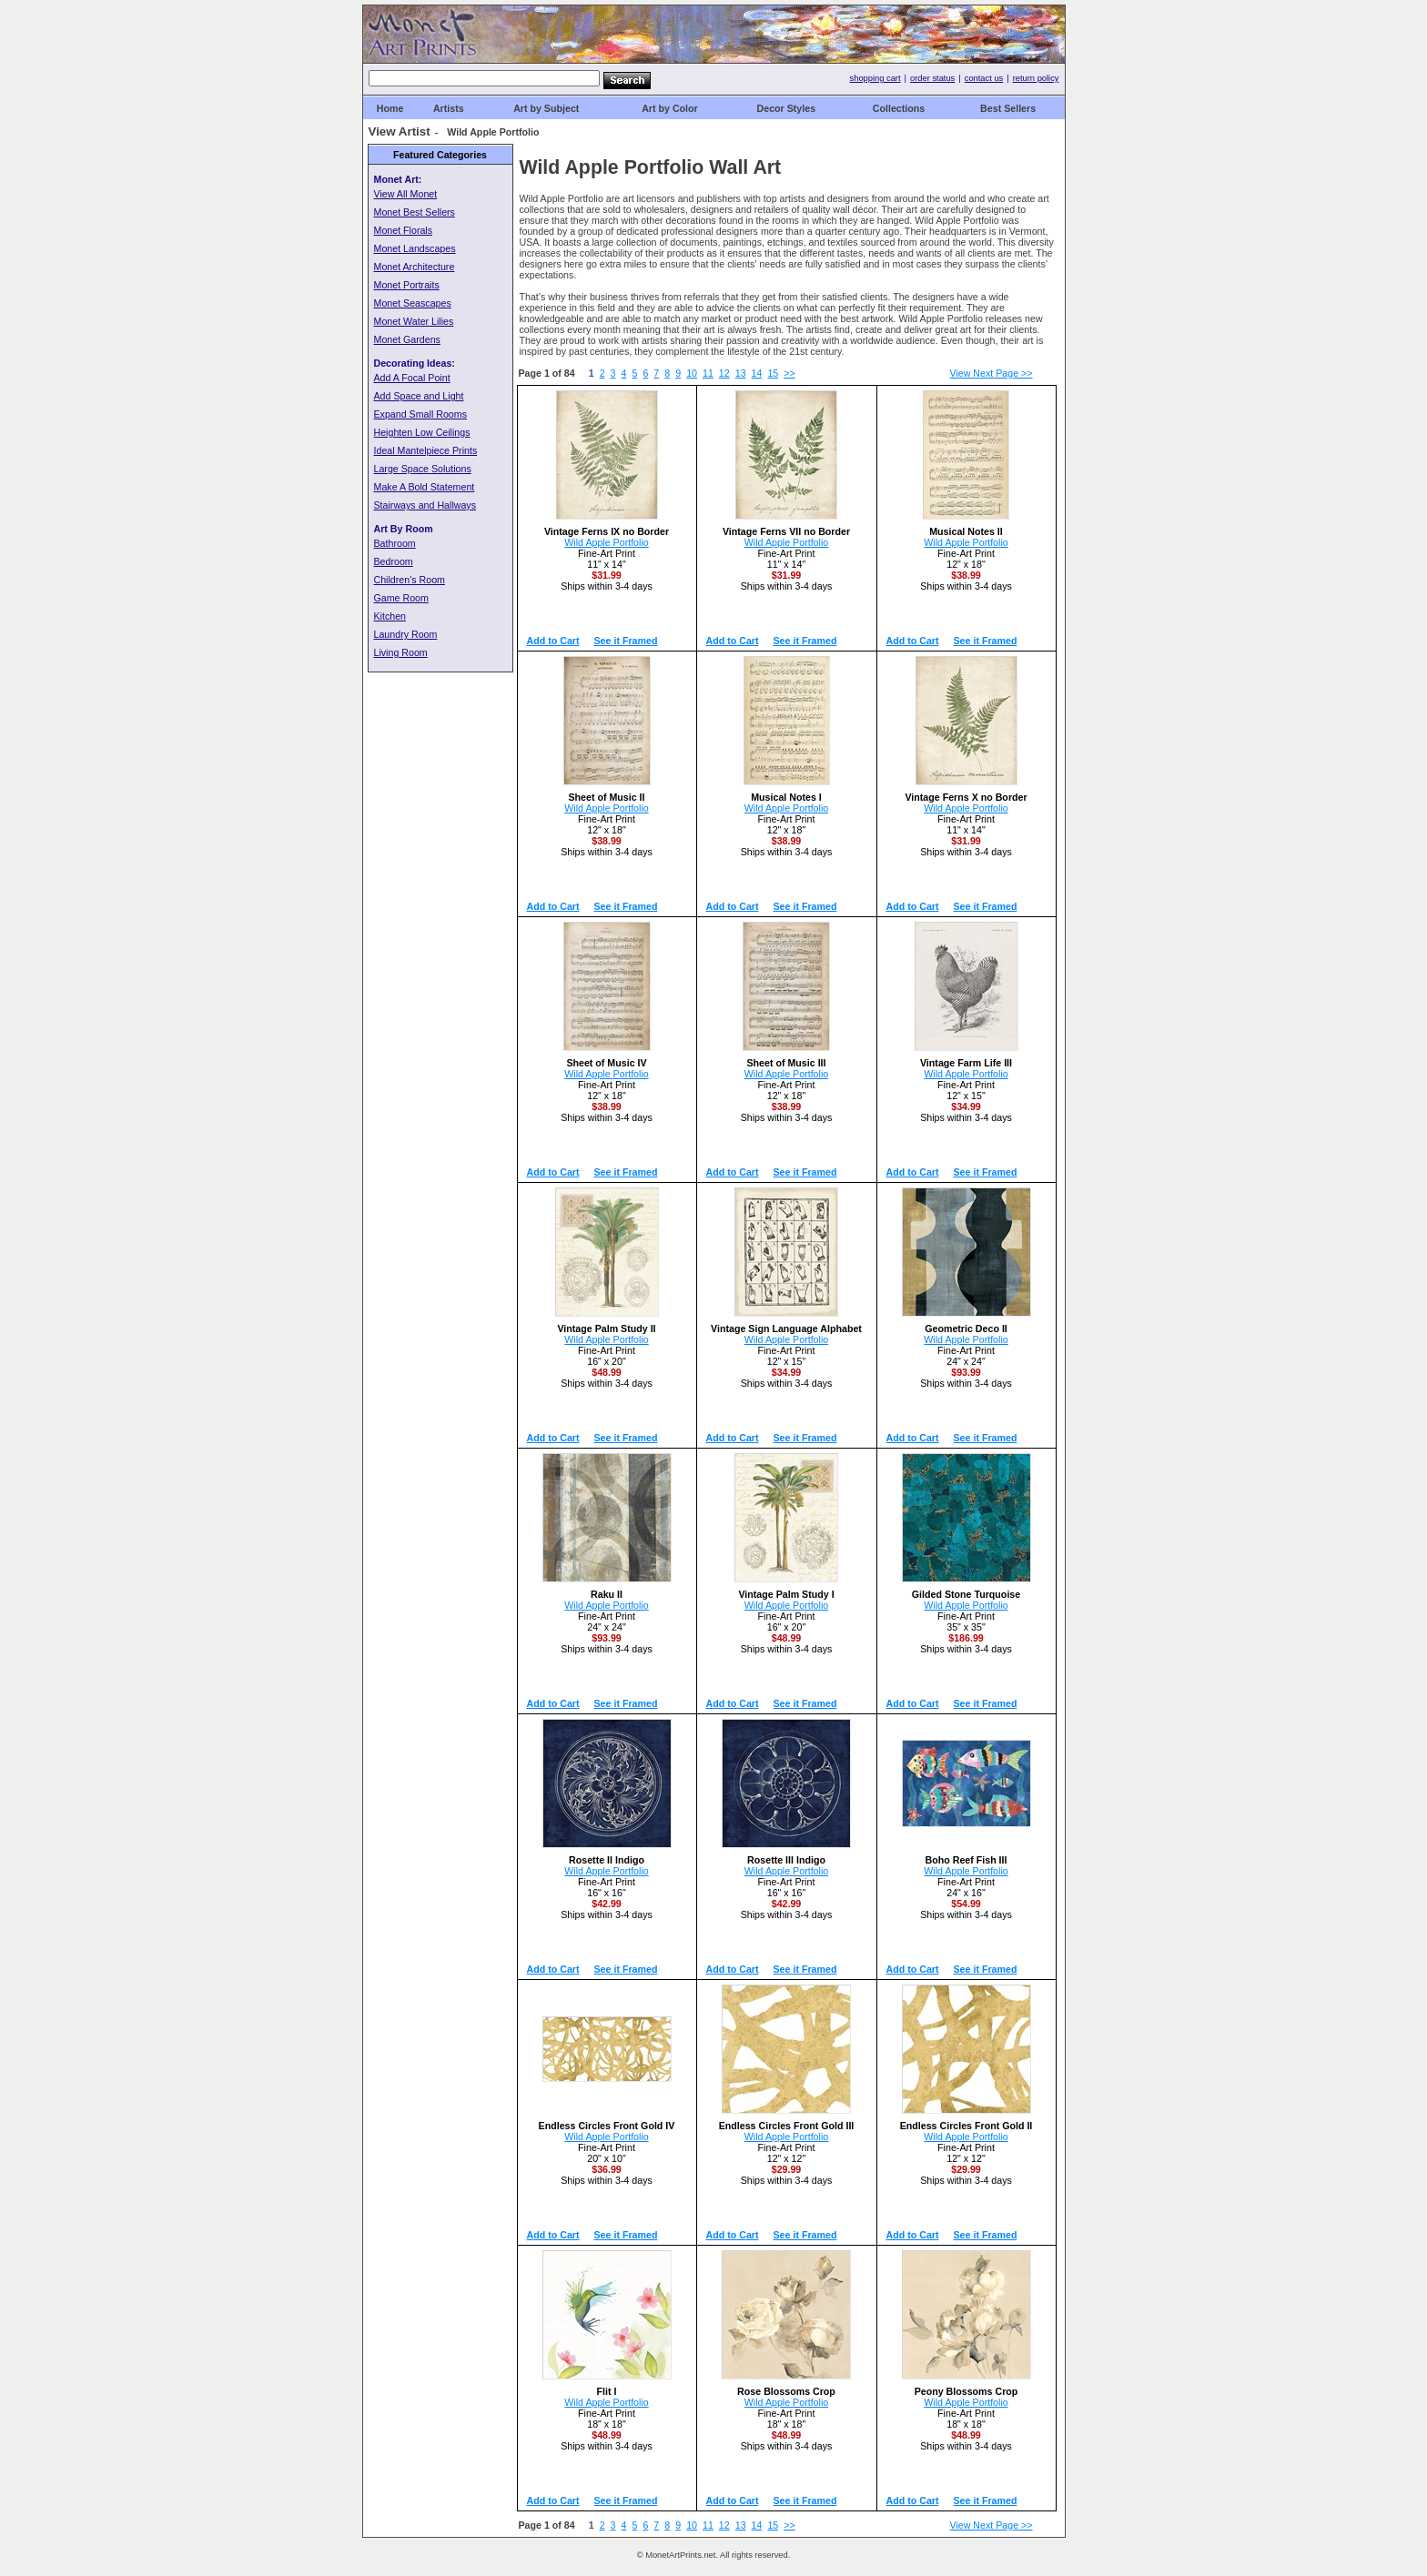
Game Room (401, 597)
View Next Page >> (991, 373)
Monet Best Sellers (414, 212)
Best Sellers (1008, 108)
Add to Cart (553, 640)
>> (789, 373)
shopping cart (875, 78)
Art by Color (670, 108)
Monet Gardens (407, 339)
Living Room (401, 652)
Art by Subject (546, 108)
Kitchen (390, 616)
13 (740, 373)
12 (724, 373)
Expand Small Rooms (420, 414)
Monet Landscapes (415, 248)
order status (932, 78)
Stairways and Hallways (425, 505)
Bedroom (393, 561)
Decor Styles (786, 108)
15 (772, 373)
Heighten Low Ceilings (422, 432)
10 (691, 373)
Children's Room (409, 579)
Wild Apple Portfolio (606, 542)
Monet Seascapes (412, 303)
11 (708, 373)
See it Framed (626, 640)
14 (757, 373)
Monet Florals (403, 230)
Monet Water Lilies (414, 321)
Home (390, 108)
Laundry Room (406, 634)
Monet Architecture (414, 266)
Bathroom (395, 543)
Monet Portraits (407, 284)
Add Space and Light (419, 395)
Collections (899, 108)
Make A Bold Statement (424, 486)
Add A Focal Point (412, 377)
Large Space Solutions (422, 468)
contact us (984, 78)
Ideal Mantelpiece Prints (426, 450)
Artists (448, 108)
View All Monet (406, 193)
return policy (1036, 78)
